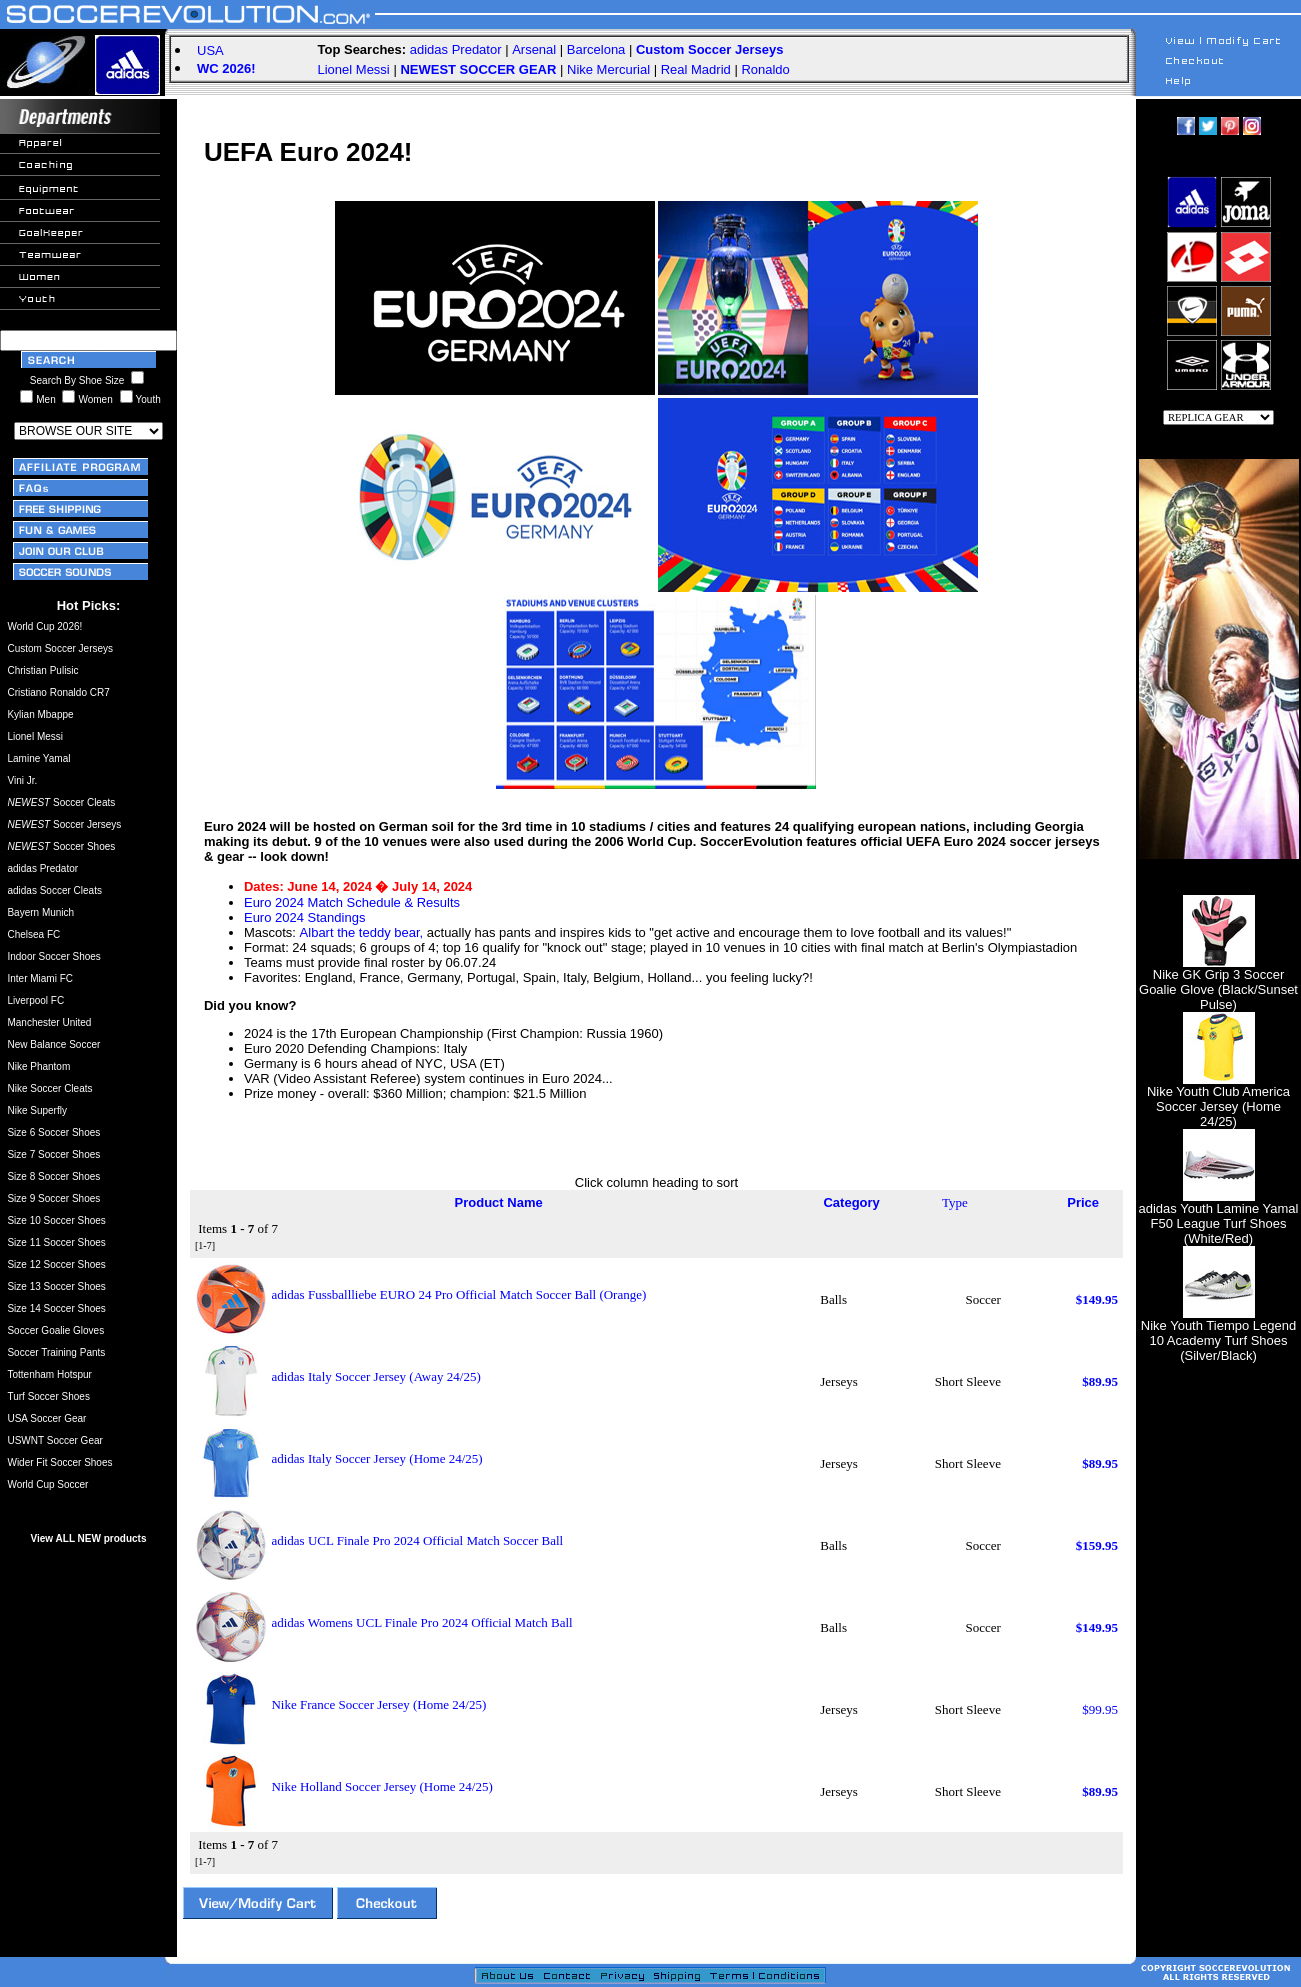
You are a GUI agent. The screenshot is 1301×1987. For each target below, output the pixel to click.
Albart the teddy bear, (362, 932)
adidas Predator (456, 49)
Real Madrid (696, 69)
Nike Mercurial (608, 69)
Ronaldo (765, 69)
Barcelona (596, 49)
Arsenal (534, 49)
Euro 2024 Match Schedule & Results (352, 902)
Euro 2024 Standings (304, 917)
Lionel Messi (354, 69)
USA (210, 50)
